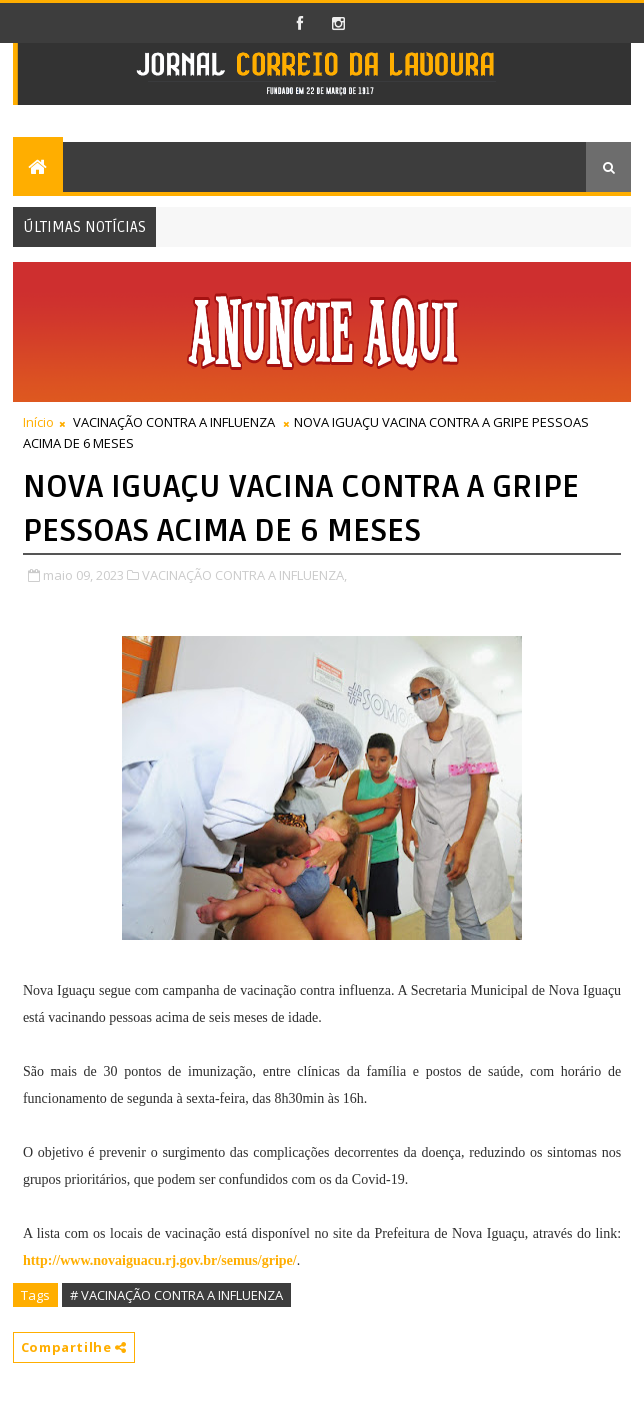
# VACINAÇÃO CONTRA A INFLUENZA (176, 1295)
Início (38, 422)
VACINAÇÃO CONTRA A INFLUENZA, (244, 575)
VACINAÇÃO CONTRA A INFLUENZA (174, 422)
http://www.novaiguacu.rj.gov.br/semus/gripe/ (160, 1260)
